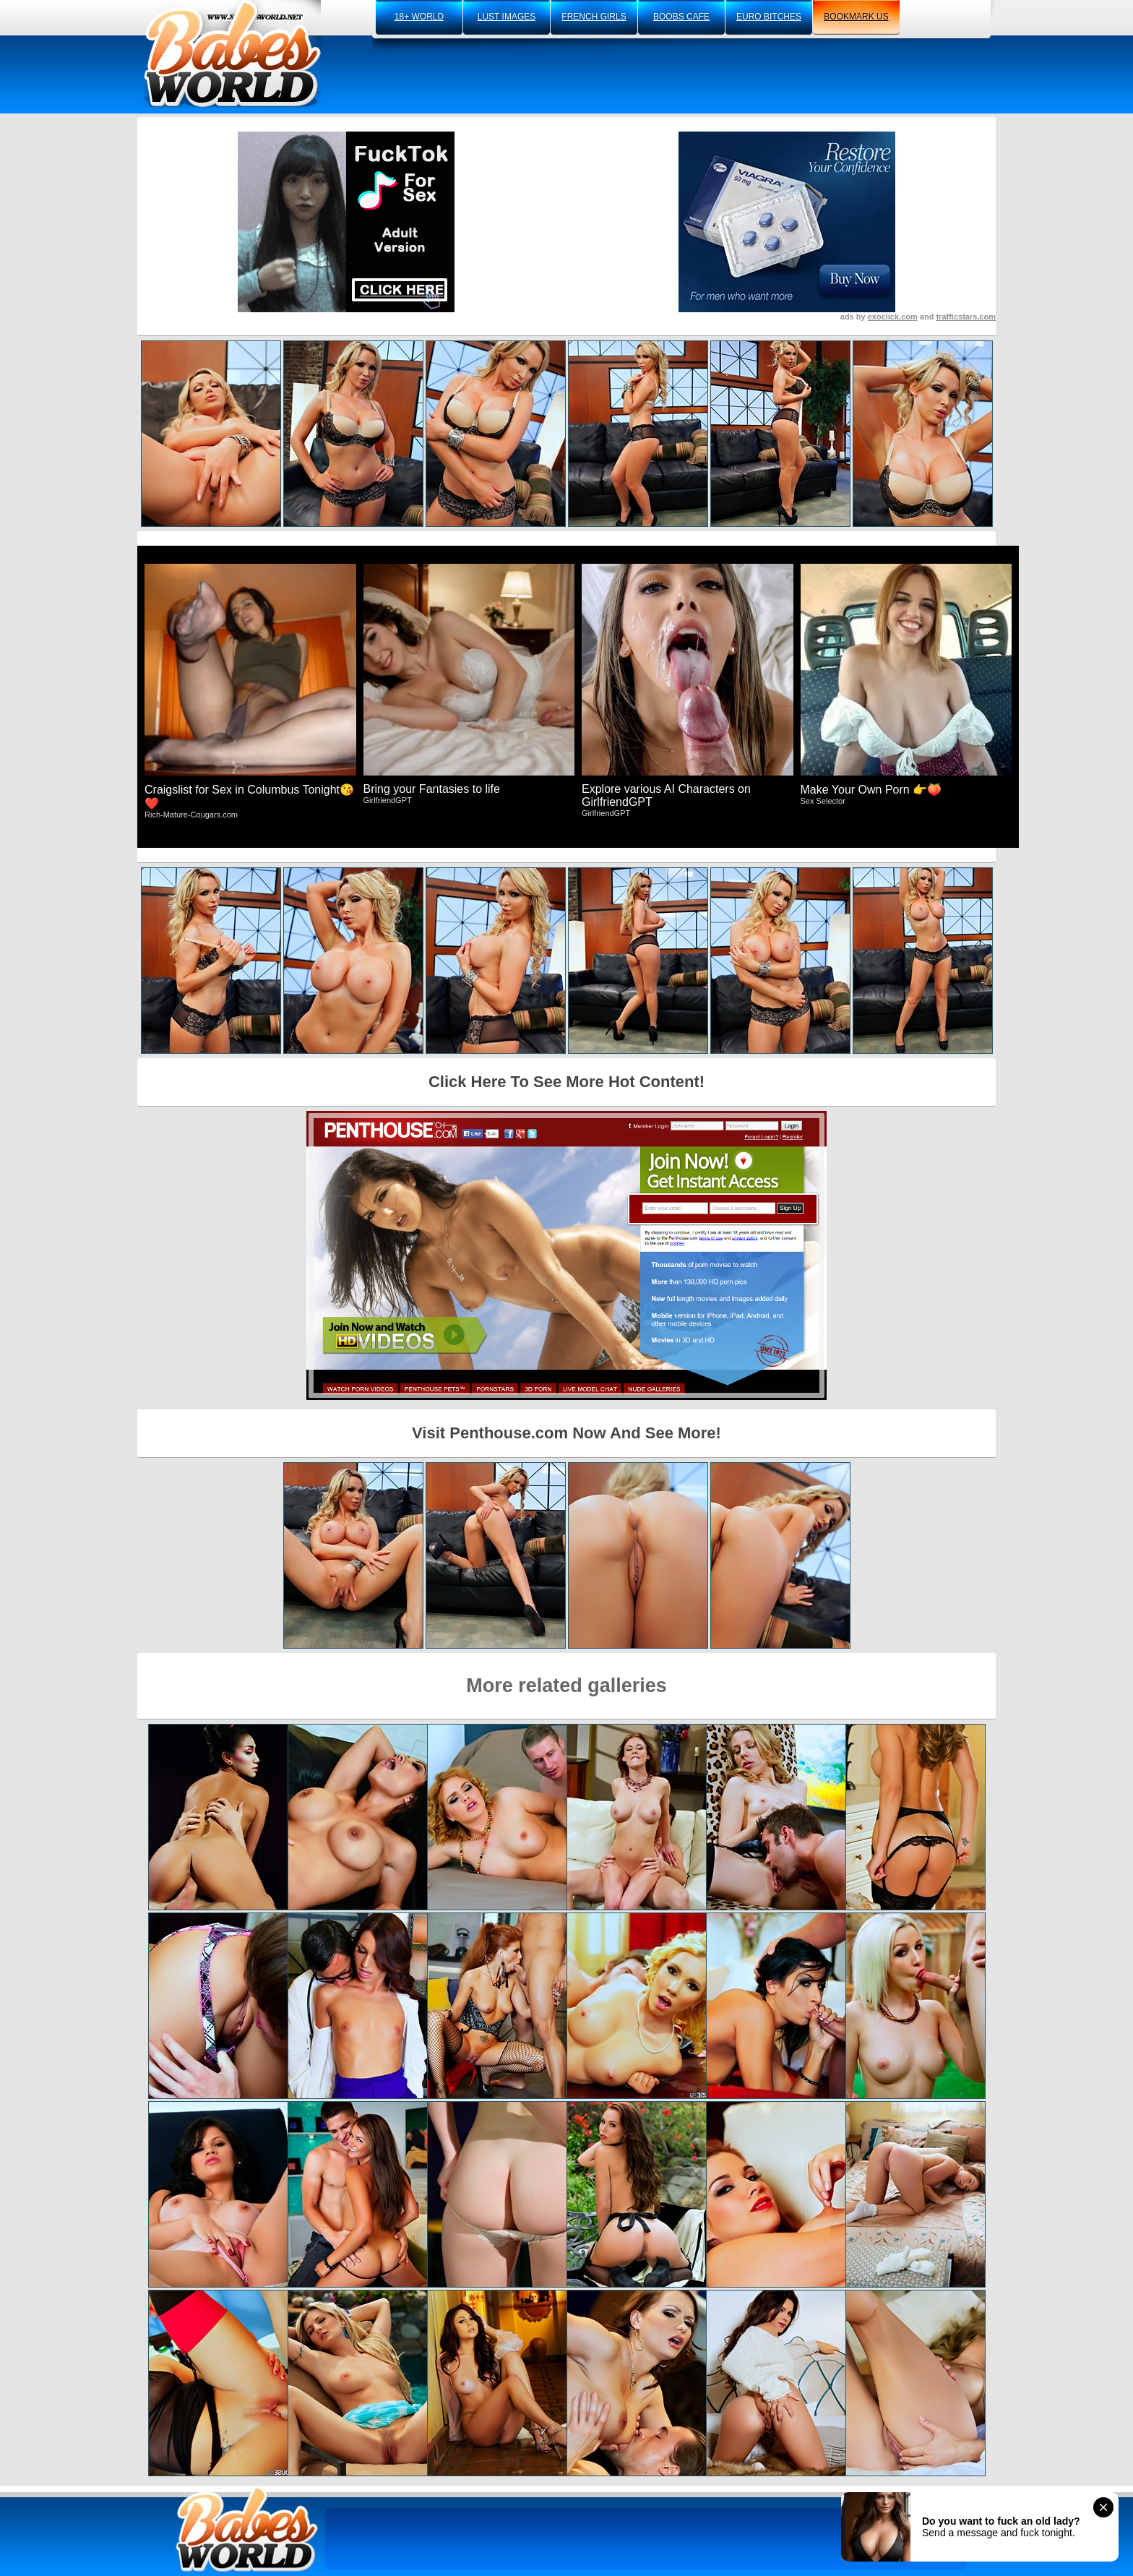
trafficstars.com (966, 316)
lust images (506, 17)
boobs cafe (681, 17)
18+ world (419, 17)
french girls (593, 17)
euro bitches (768, 17)
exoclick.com (893, 316)
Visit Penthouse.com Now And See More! (566, 1433)
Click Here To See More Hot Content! (566, 1082)
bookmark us (856, 17)
